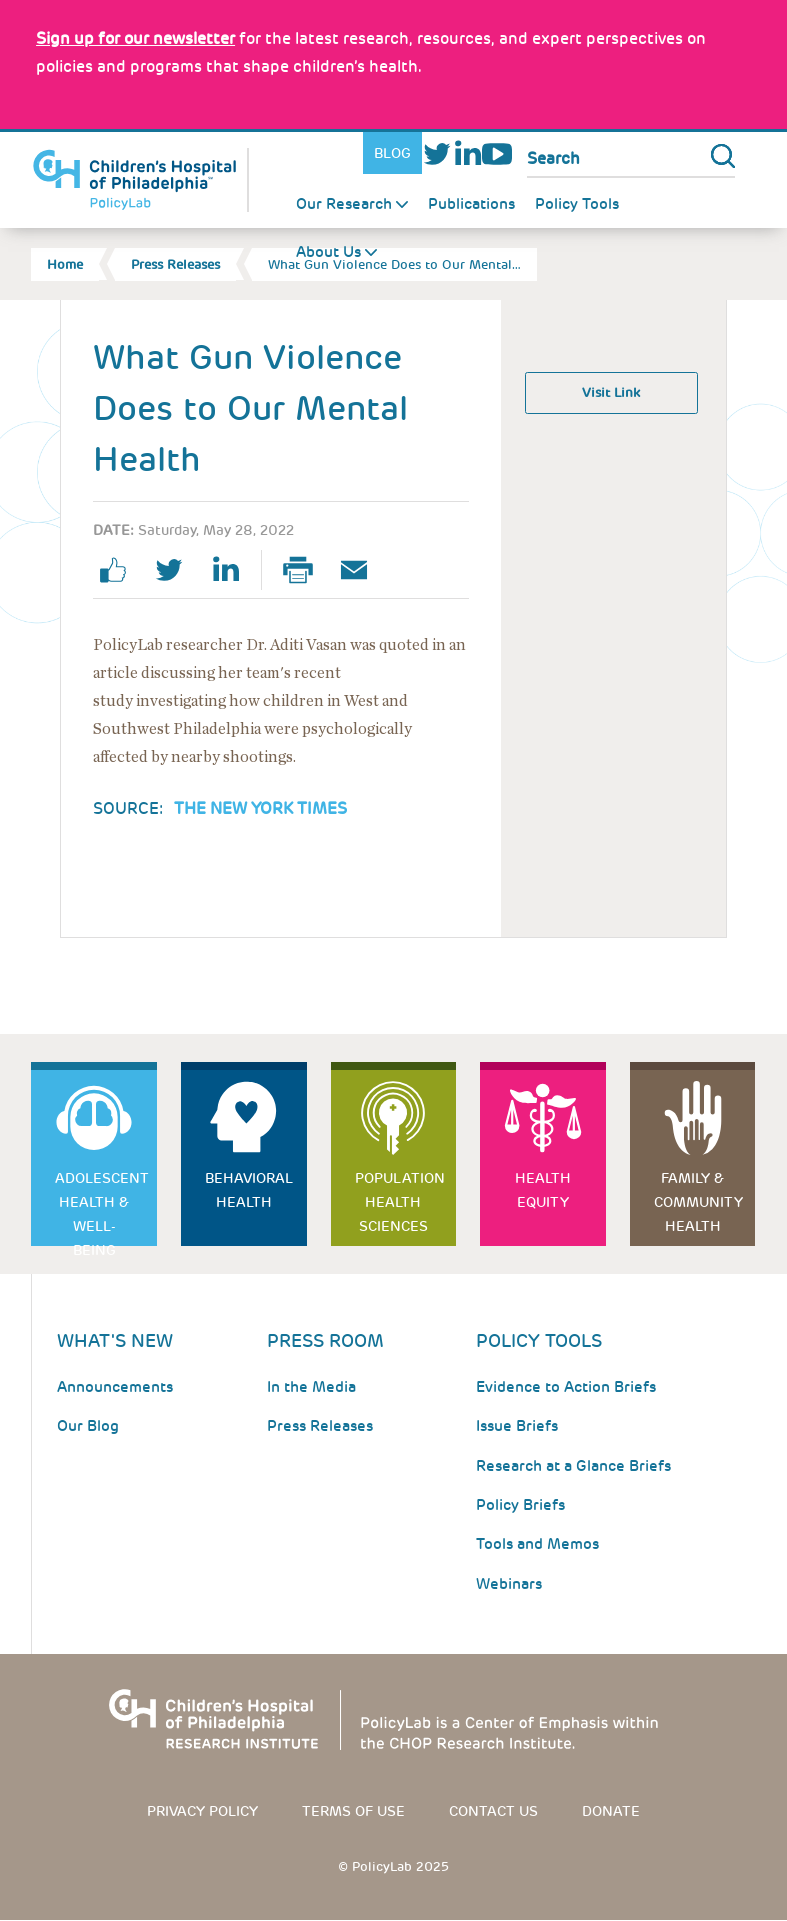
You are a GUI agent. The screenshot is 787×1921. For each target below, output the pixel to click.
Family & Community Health (698, 1202)
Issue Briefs (517, 1426)
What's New (115, 1340)
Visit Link (611, 392)
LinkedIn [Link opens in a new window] (467, 153)
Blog (392, 153)
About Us (328, 252)
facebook (121, 570)
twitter (177, 570)
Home (65, 264)
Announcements (115, 1387)
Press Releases (175, 264)
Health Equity (543, 1190)
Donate (611, 1811)
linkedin (233, 570)
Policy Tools (577, 204)
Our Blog (88, 1426)
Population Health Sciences (400, 1202)
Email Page (362, 570)
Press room (325, 1340)
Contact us (493, 1811)
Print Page (306, 570)
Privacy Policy (202, 1811)
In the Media (311, 1387)
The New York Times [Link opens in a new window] (260, 808)
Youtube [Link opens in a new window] (497, 153)
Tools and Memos (537, 1544)
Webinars (509, 1584)
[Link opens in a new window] (135, 38)
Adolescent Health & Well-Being (102, 1207)
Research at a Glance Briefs (573, 1466)
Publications (471, 204)
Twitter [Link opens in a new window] (437, 153)
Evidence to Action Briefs (566, 1387)
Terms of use (353, 1811)
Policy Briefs (520, 1505)
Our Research (344, 204)
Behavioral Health (249, 1190)
